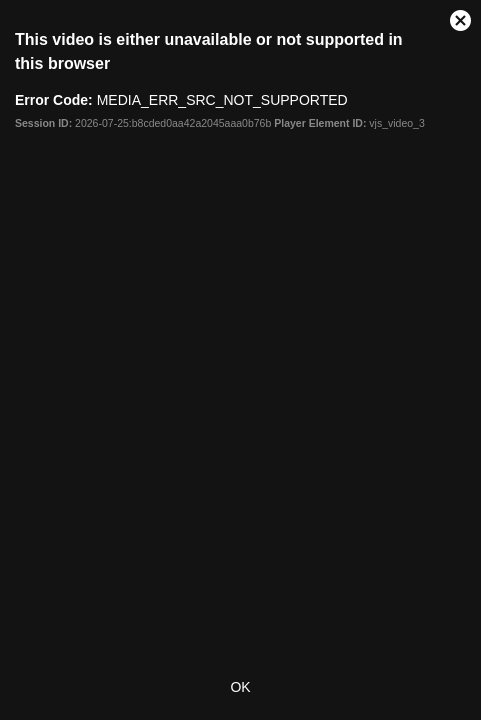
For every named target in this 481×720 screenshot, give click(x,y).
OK (240, 687)
